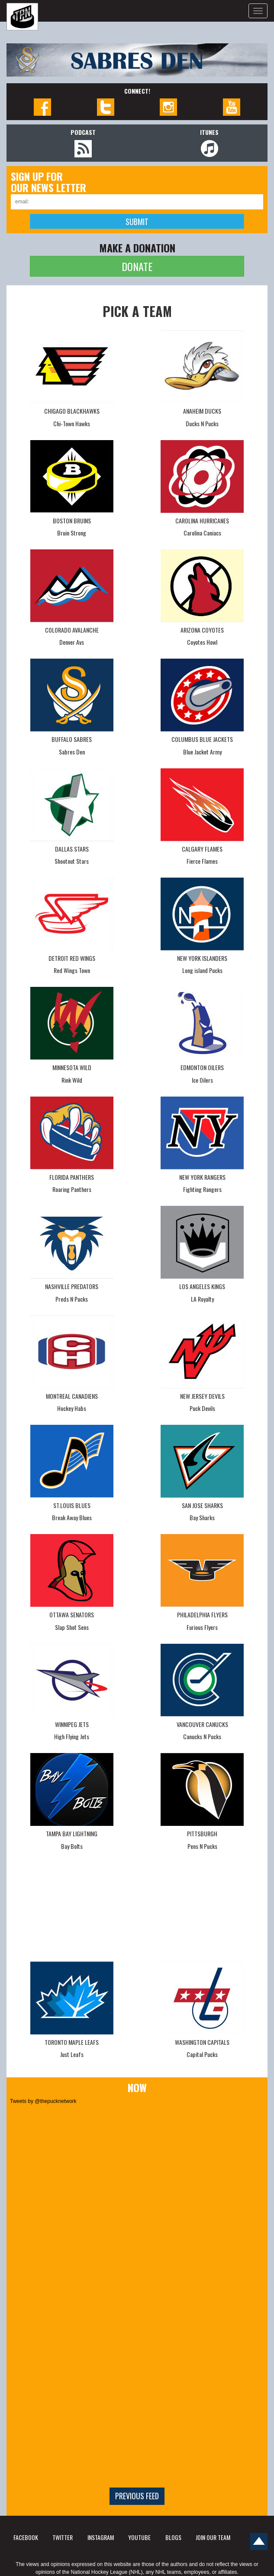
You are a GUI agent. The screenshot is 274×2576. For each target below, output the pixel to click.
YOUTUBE (139, 2537)
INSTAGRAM (100, 2537)
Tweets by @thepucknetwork (43, 2101)
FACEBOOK (25, 2537)
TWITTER (62, 2537)
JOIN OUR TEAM (213, 2537)
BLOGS (173, 2537)
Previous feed (137, 2495)
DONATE (137, 266)
